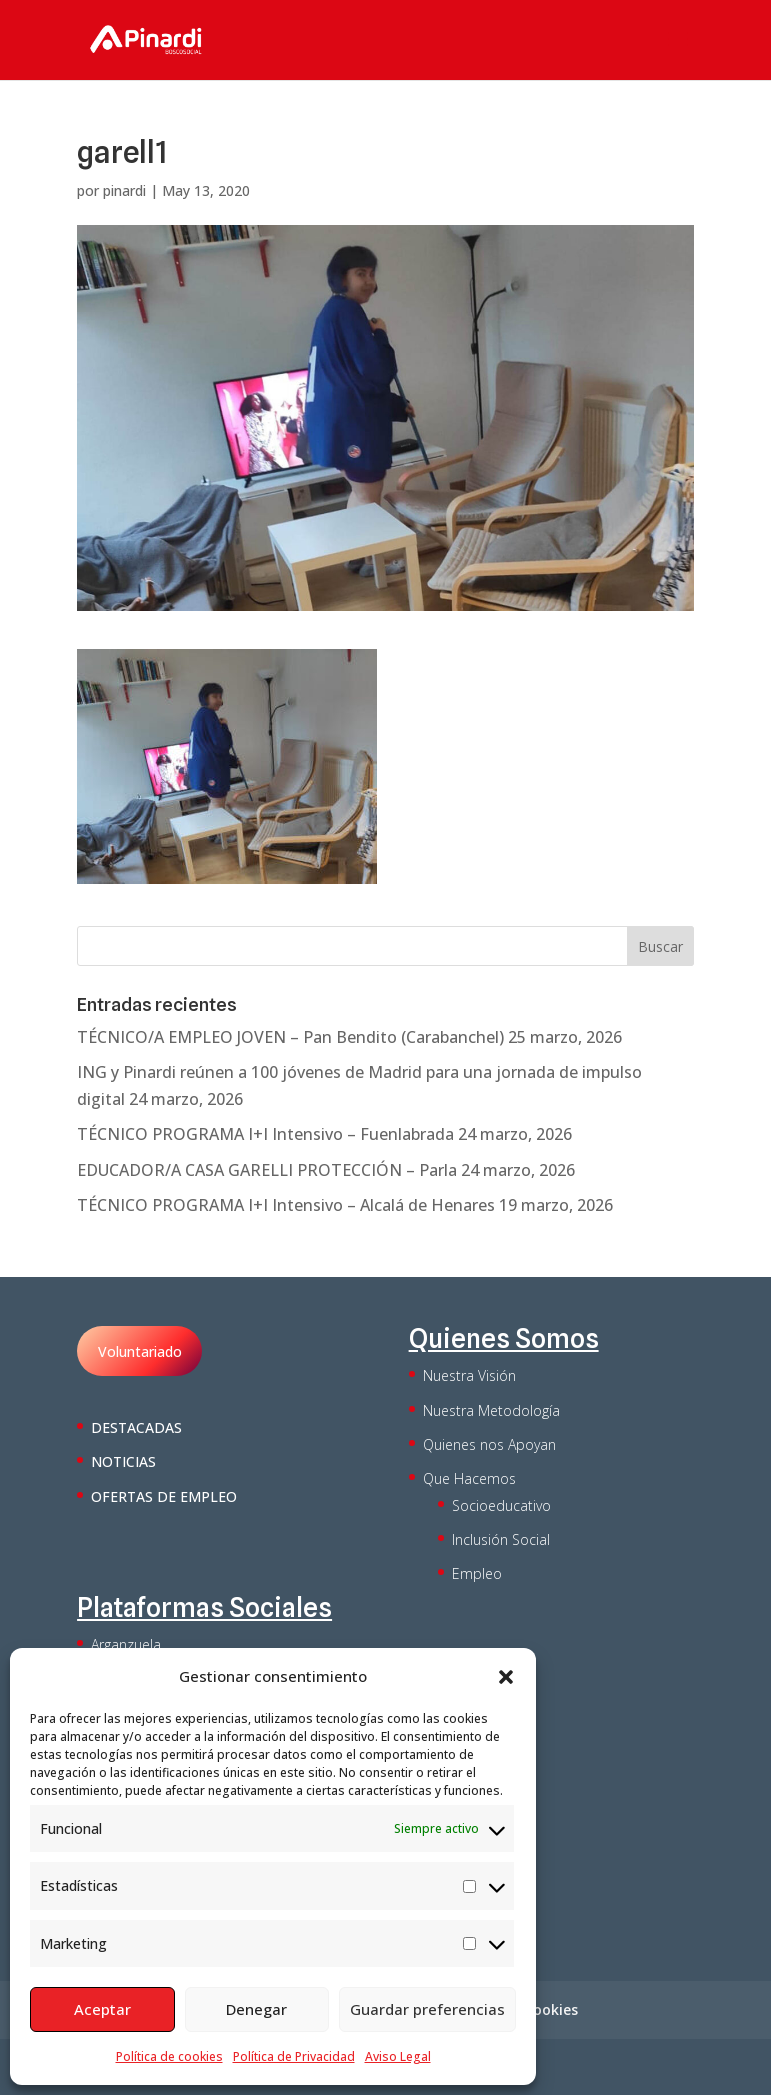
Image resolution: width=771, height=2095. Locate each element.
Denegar (256, 2009)
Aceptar (102, 2009)
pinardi (124, 190)
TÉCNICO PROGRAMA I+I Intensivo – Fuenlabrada (265, 1134)
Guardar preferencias (427, 2009)
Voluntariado (140, 1351)
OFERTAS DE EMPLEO (164, 1496)
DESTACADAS (136, 1427)
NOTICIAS (123, 1461)
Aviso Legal (398, 2056)
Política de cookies (169, 2056)
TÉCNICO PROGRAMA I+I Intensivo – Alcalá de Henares (286, 1205)
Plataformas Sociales (204, 1607)
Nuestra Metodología (491, 1410)
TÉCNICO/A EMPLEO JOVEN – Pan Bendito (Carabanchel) (290, 1037)
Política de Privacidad (294, 2056)
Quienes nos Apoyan (489, 1444)
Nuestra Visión (469, 1375)
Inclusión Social (501, 1539)
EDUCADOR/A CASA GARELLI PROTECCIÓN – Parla (267, 1170)
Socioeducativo (501, 1505)
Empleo (477, 1573)
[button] (506, 1677)
